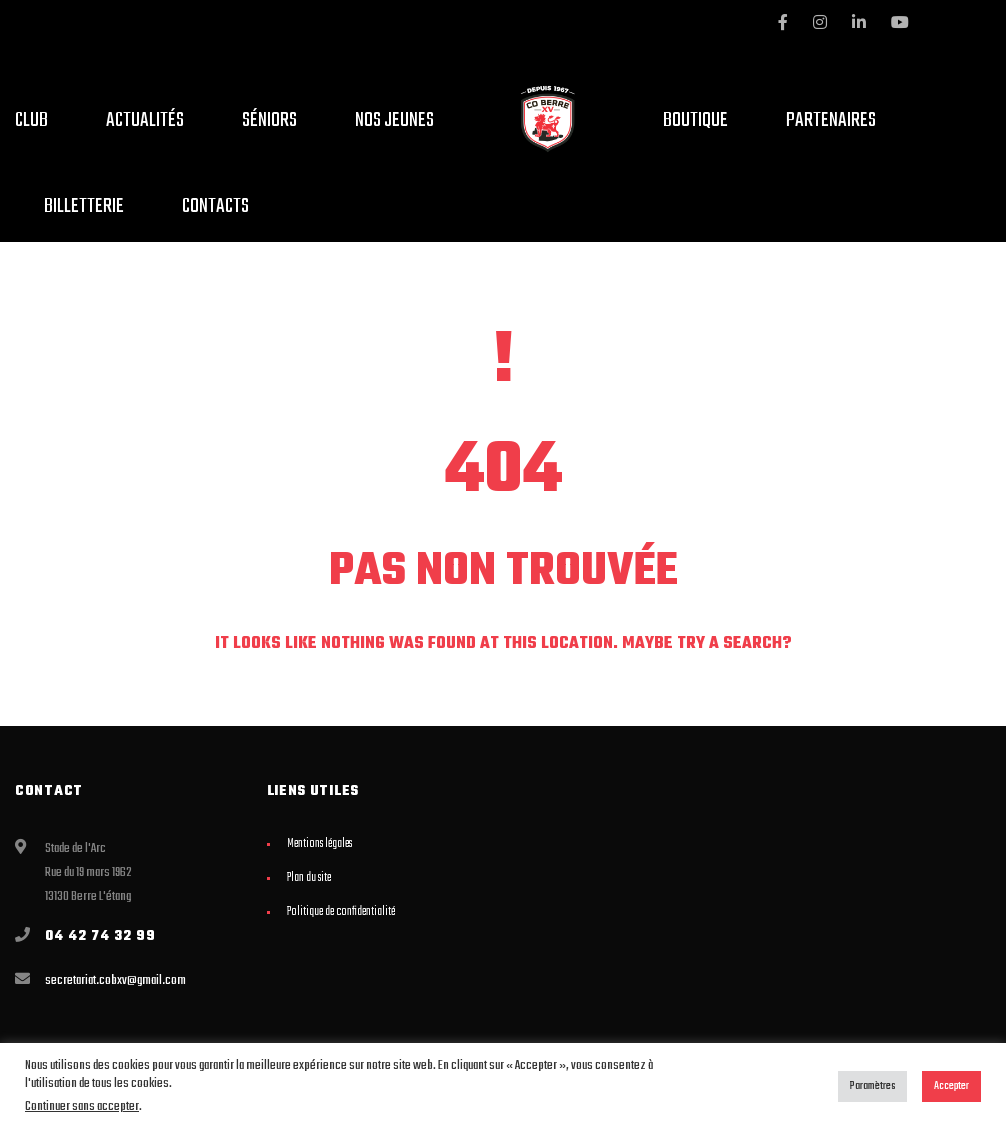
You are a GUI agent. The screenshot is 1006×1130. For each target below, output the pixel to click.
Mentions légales (319, 844)
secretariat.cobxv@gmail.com (115, 980)
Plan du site (309, 878)
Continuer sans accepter (82, 1106)
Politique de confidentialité (341, 912)
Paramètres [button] (872, 1086)
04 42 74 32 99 (100, 936)
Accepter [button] (951, 1086)
